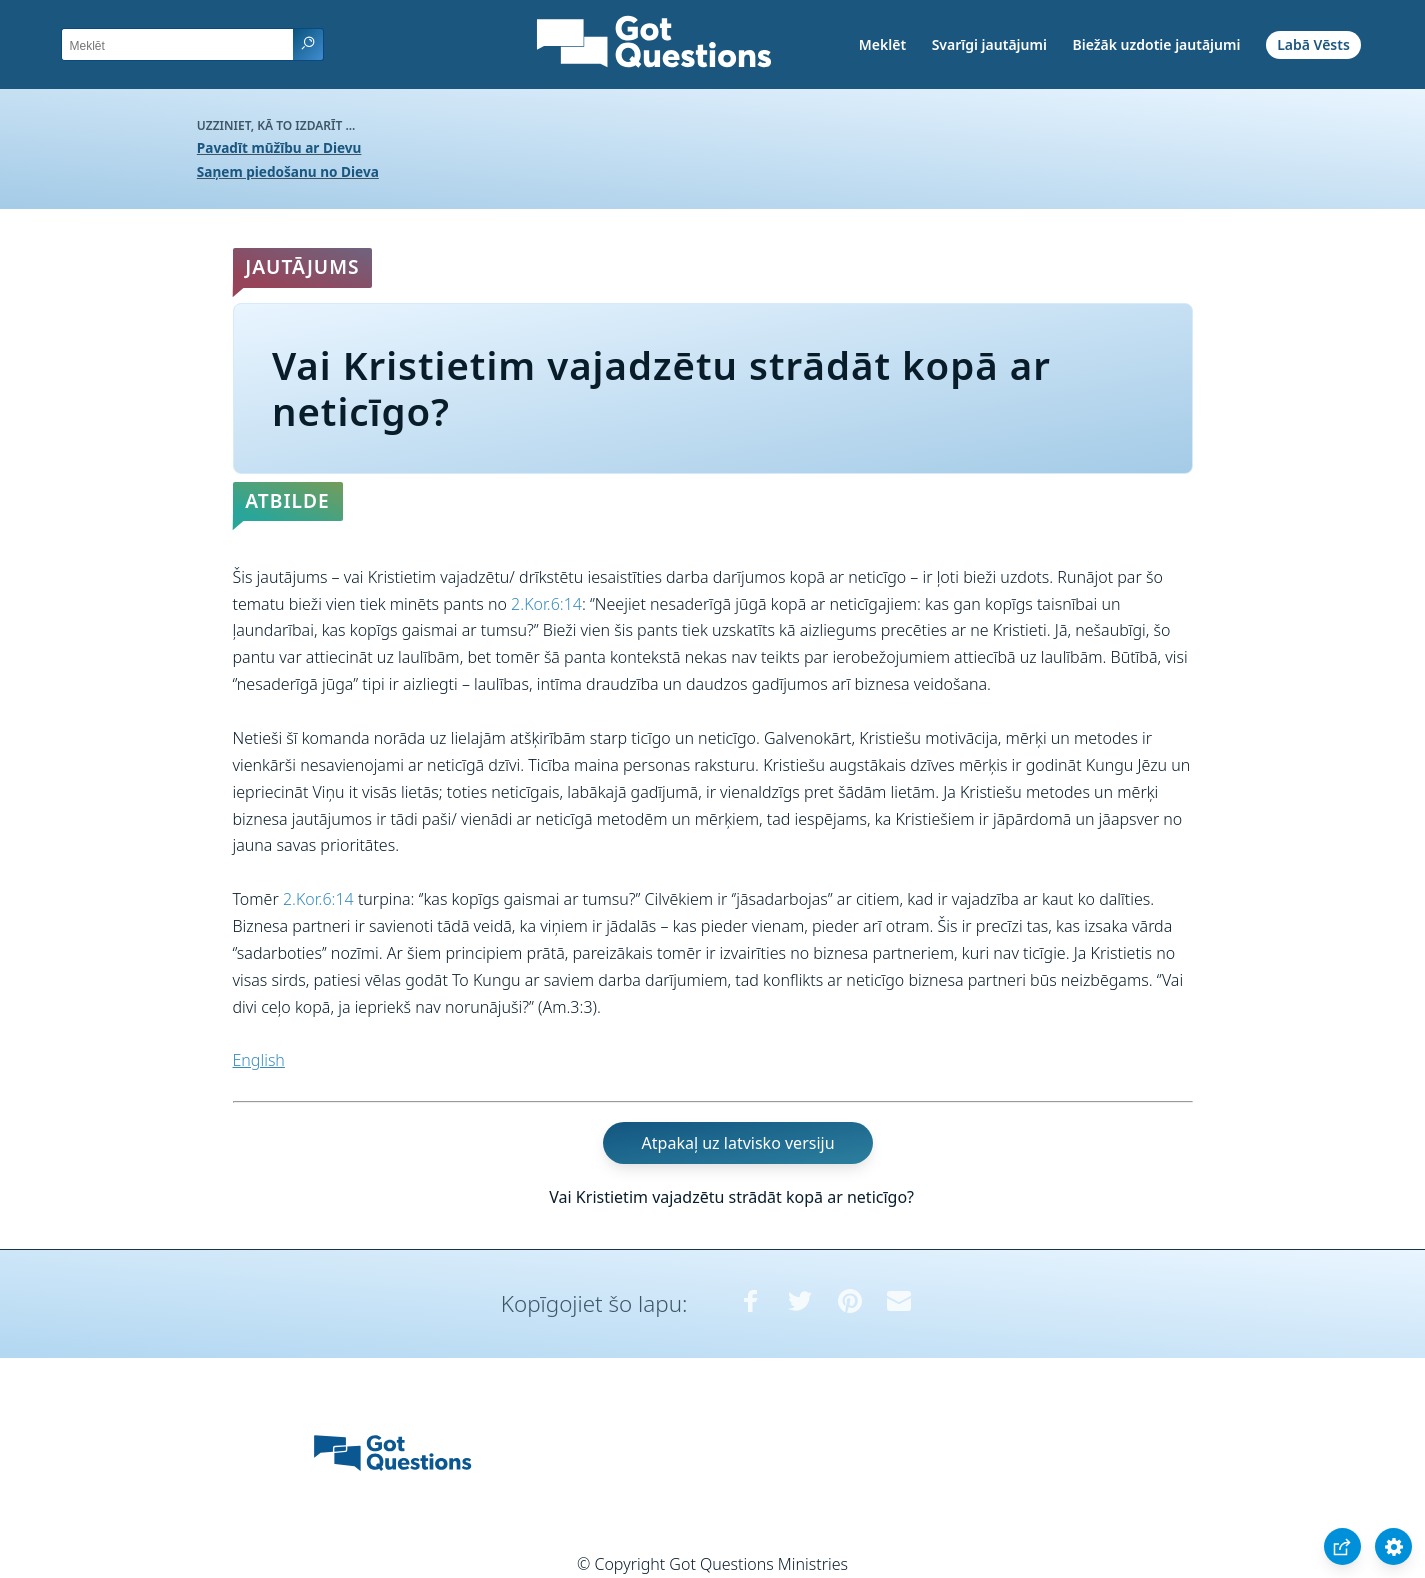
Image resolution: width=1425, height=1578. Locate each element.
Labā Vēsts (1313, 44)
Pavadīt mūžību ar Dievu (279, 147)
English (259, 1060)
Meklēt (882, 44)
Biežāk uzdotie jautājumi (1156, 44)
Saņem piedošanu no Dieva (288, 171)
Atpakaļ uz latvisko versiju (738, 1143)
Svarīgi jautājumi (989, 44)
